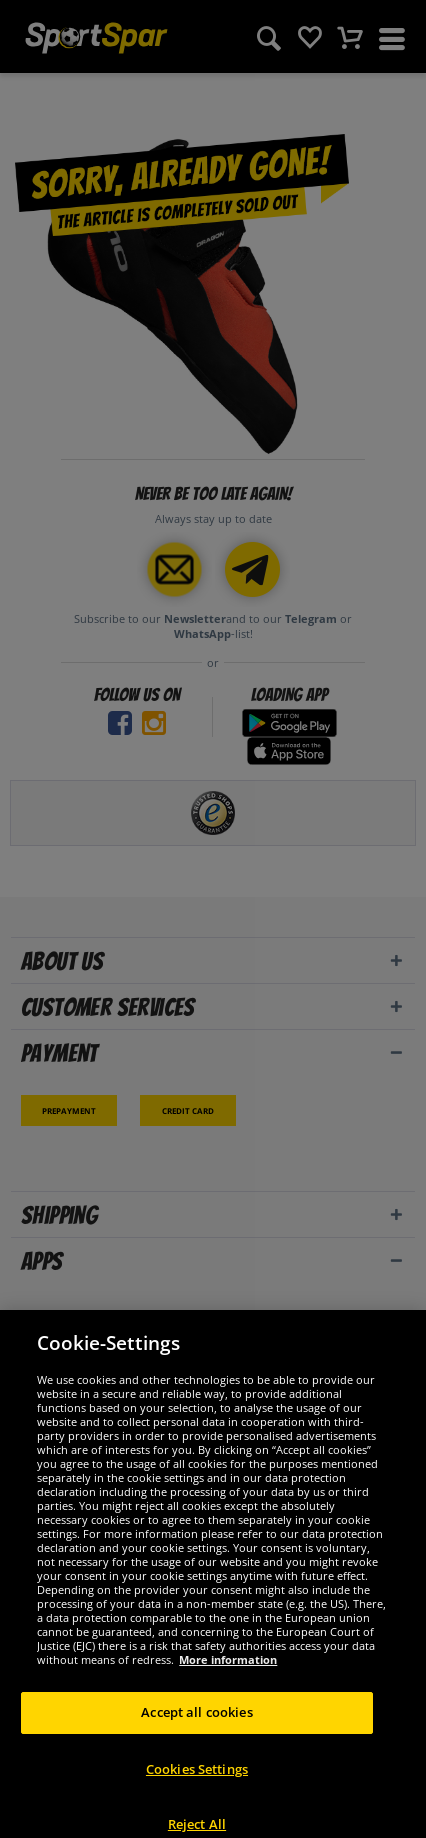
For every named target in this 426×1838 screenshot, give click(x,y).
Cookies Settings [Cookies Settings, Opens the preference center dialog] (197, 1779)
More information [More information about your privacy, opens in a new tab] (228, 1669)
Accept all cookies (196, 1722)
